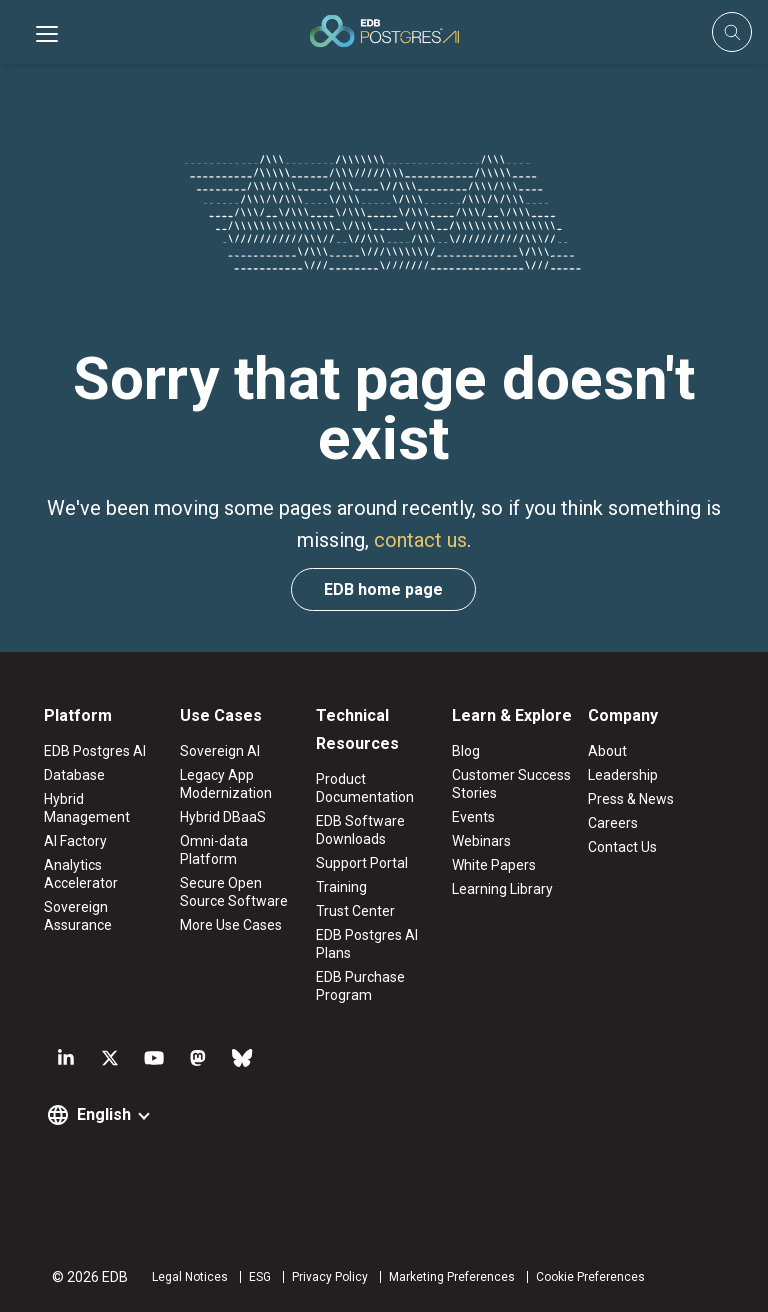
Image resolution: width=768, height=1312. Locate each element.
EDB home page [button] (384, 589)
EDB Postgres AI (95, 751)
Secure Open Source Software (234, 892)
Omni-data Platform (214, 850)
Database (74, 775)
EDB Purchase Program (360, 986)
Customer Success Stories (511, 784)
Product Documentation (365, 788)
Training (341, 887)
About (607, 751)
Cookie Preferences (590, 1277)
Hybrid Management (87, 808)
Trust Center (355, 911)
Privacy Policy (330, 1277)
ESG (260, 1277)
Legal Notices (190, 1277)
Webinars (481, 841)
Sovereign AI (220, 751)
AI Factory (75, 841)
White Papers (494, 865)
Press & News (631, 799)
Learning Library (502, 889)
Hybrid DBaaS (223, 817)
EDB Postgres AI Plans (367, 944)
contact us (420, 540)
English (104, 1114)
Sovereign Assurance (78, 916)
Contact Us (622, 847)
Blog (466, 751)
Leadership (623, 775)
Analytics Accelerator (81, 874)
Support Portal (362, 863)
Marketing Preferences (452, 1277)
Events (473, 817)
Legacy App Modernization (226, 784)
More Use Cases (231, 925)
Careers (613, 823)
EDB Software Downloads (360, 830)
